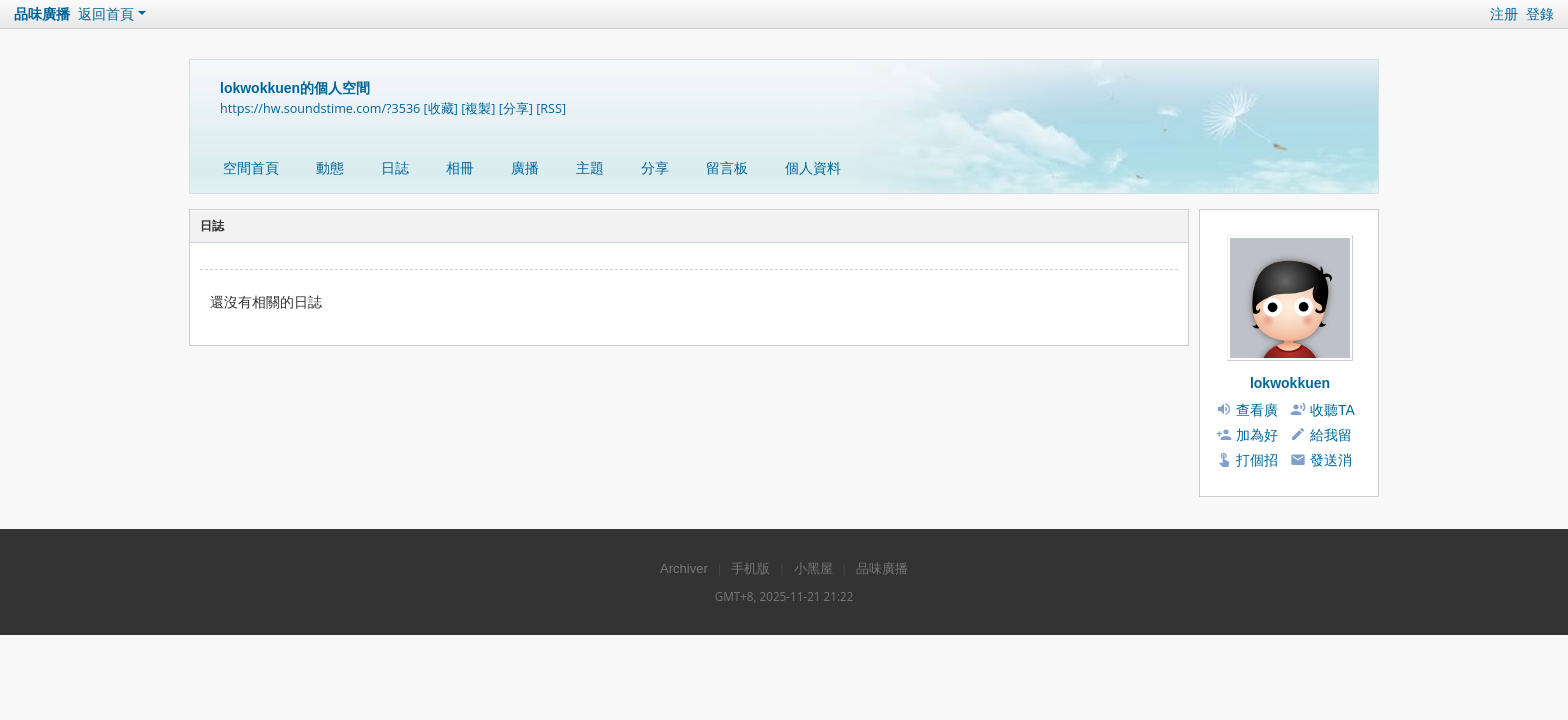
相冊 (460, 168)
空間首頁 (251, 168)
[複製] (478, 108)
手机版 (750, 568)
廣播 (525, 168)
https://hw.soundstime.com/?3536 (320, 108)
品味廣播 (42, 14)
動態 (330, 168)
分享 (655, 168)
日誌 (395, 168)
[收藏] (441, 108)
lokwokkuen (1290, 383)
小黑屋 (813, 568)
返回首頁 (106, 14)
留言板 (727, 168)
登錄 (1540, 14)
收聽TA (1332, 410)
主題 (590, 168)
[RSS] (551, 108)
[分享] (516, 108)
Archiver (684, 568)
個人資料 (813, 168)
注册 (1504, 14)
